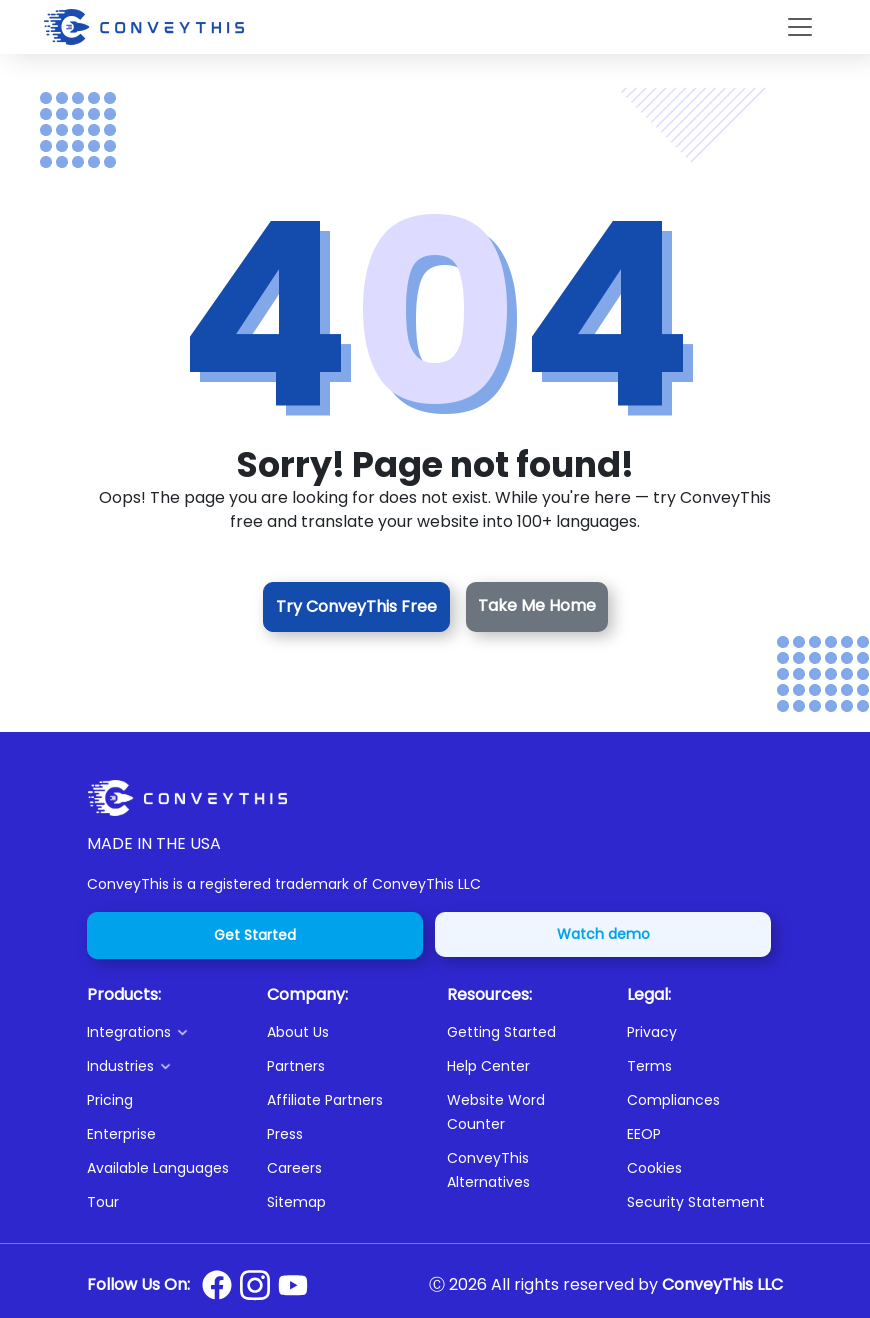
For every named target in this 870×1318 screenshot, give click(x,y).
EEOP (644, 1134)
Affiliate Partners (325, 1100)
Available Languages (158, 1168)
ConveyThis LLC (722, 1284)
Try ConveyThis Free (356, 606)
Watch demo (603, 934)
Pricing (110, 1100)
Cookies (654, 1168)
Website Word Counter (496, 1112)
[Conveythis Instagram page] (255, 1285)
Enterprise (121, 1134)
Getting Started (501, 1032)
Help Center (488, 1066)
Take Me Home (537, 605)
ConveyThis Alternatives (488, 1170)
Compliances (673, 1100)
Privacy (652, 1032)
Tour (103, 1202)
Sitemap (296, 1202)
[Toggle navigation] (800, 27)
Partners (296, 1066)
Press (285, 1134)
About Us (298, 1032)
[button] (165, 1032)
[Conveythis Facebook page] (217, 1285)
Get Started (255, 935)
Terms (649, 1066)
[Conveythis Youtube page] (293, 1285)
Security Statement (696, 1202)
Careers (294, 1168)
